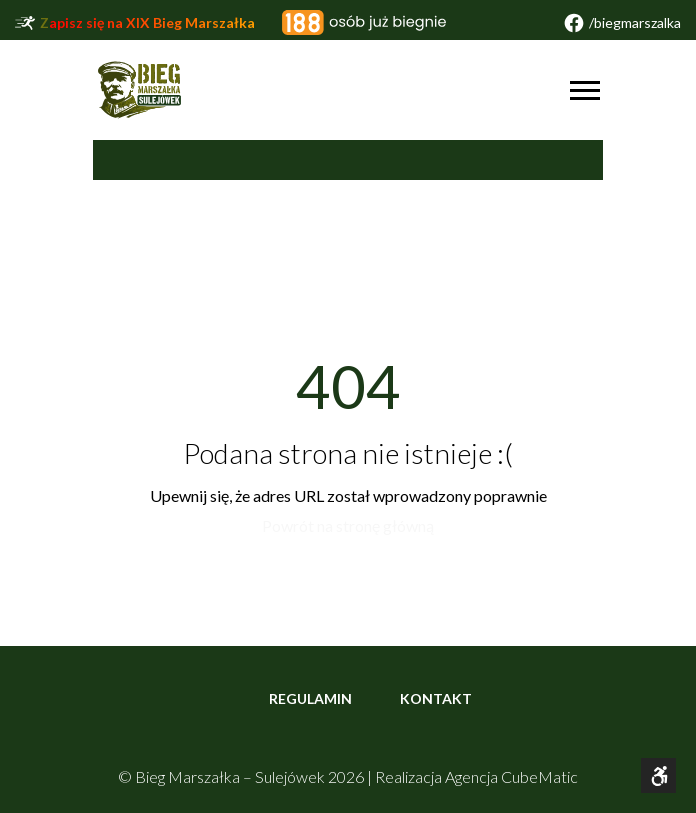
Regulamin (310, 698)
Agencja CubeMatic (511, 776)
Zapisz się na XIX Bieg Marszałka (147, 22)
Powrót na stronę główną (348, 525)
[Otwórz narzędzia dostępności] (658, 775)
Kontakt (436, 698)
